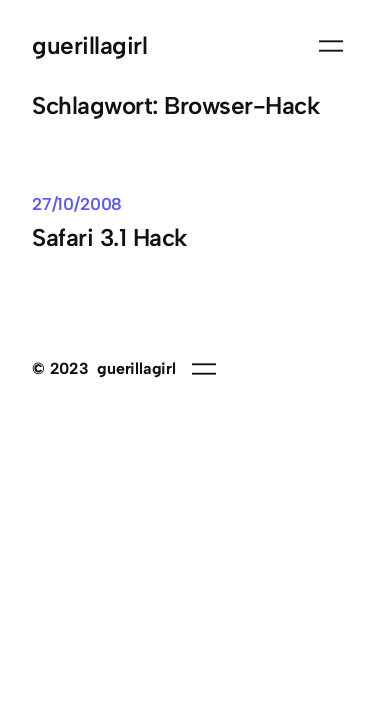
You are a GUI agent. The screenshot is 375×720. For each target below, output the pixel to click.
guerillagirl (89, 45)
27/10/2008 (77, 204)
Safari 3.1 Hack (110, 238)
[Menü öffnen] (331, 46)
